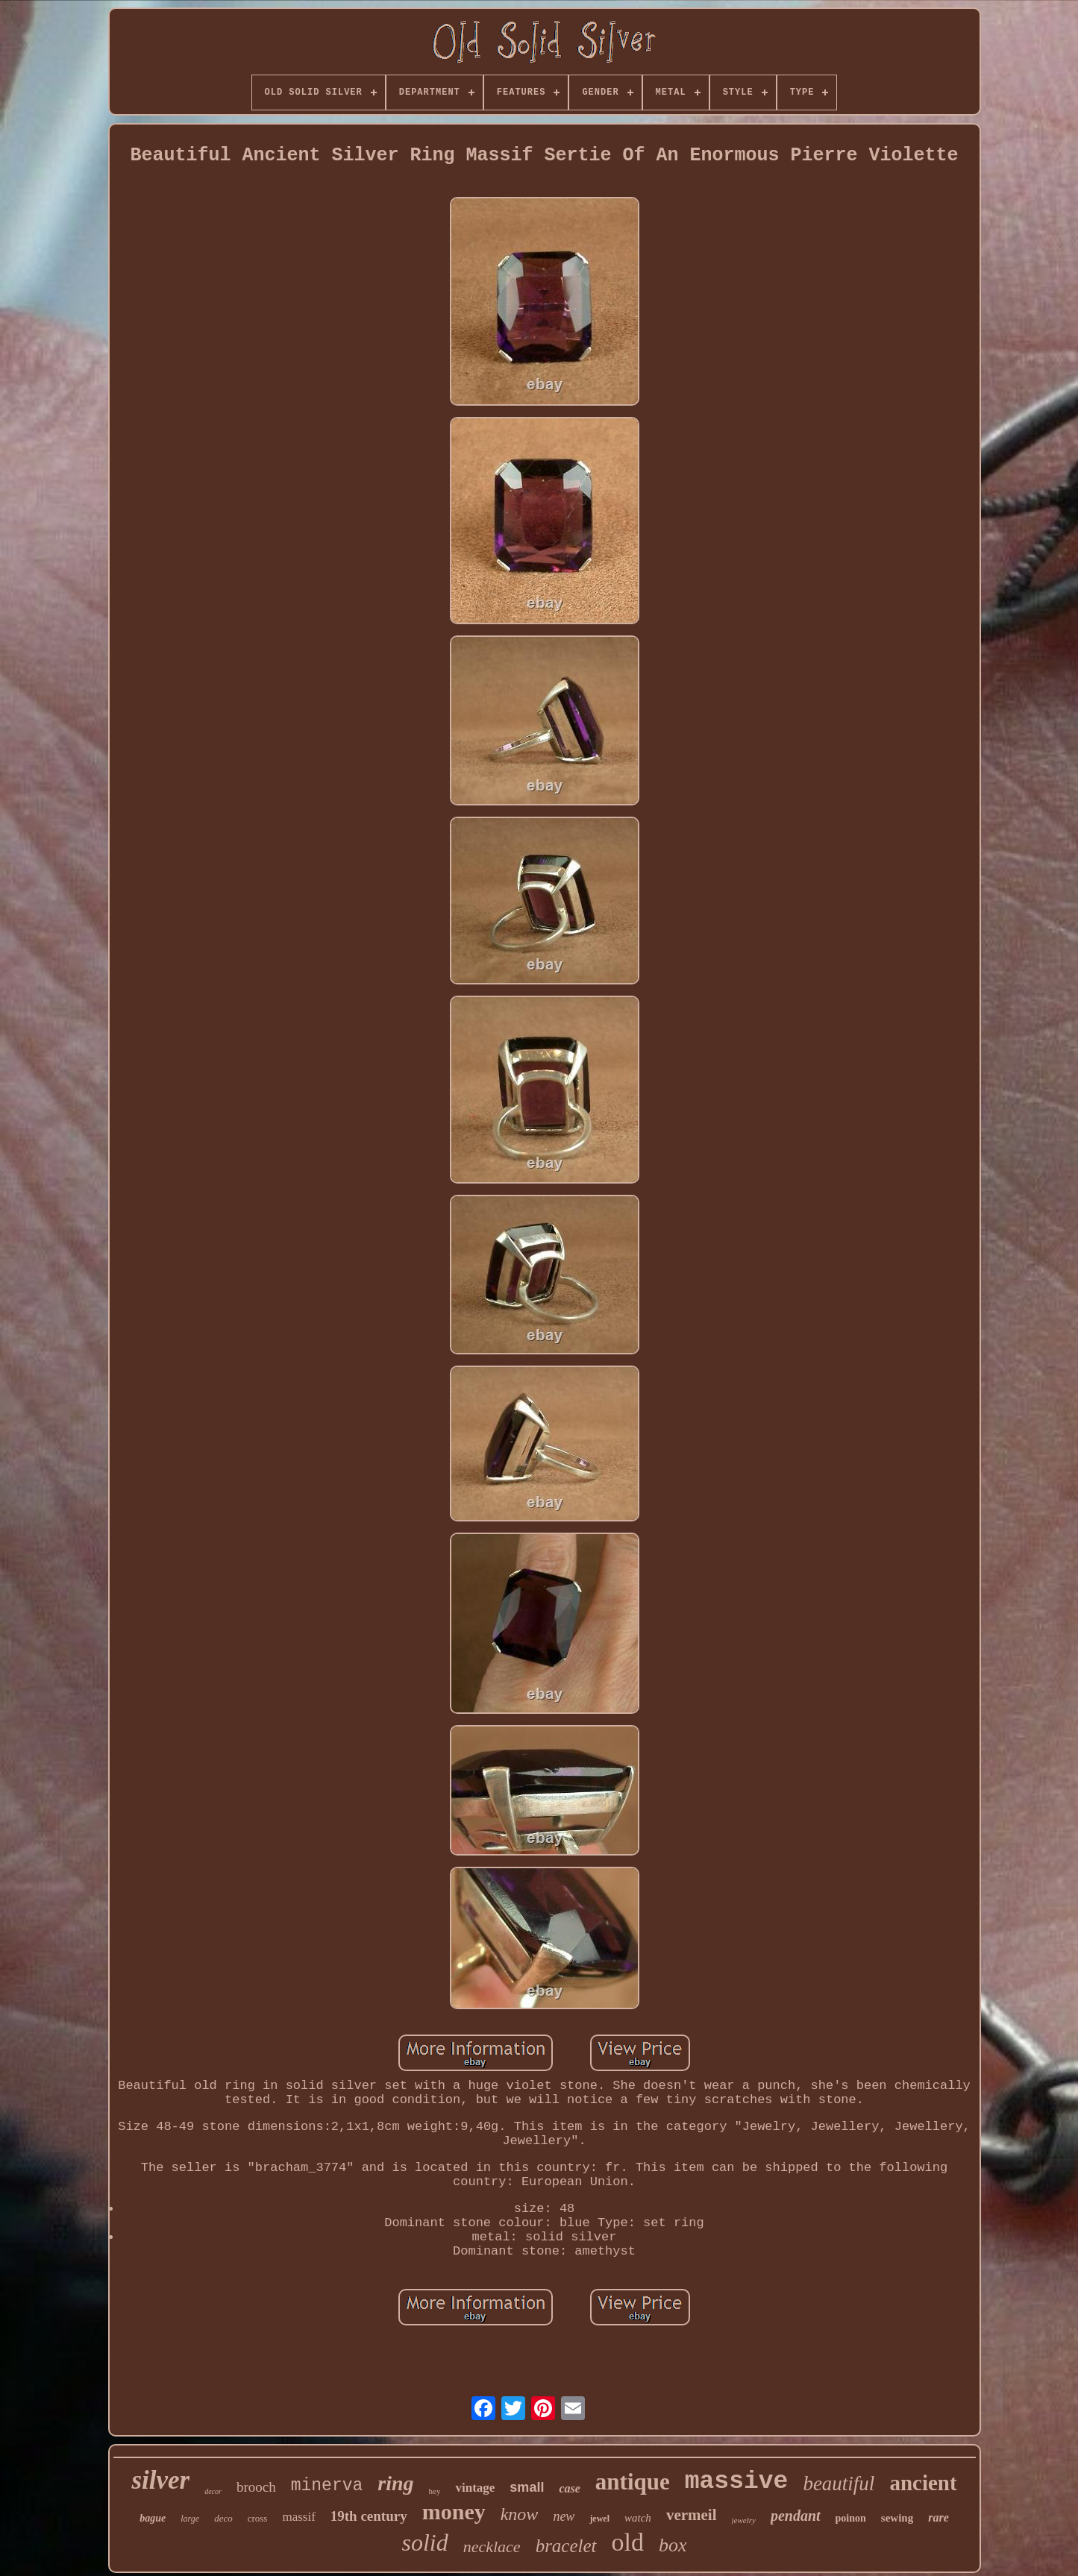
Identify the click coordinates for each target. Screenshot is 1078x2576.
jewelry (744, 2520)
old (628, 2542)
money (454, 2511)
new (563, 2516)
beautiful (838, 2483)
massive (737, 2481)
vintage (475, 2488)
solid (424, 2542)
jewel (599, 2518)
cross (258, 2518)
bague (153, 2518)
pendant (796, 2515)
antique (632, 2482)
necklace (492, 2546)
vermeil (691, 2515)
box (673, 2545)
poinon (851, 2518)
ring (395, 2483)
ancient (922, 2483)
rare (938, 2517)
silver (160, 2480)
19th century (368, 2516)
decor (213, 2491)
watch (637, 2518)
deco (223, 2518)
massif (298, 2517)
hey (435, 2491)
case (569, 2488)
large (190, 2518)
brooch (256, 2487)
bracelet (566, 2546)
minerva (327, 2485)
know (520, 2514)
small (527, 2487)
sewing (897, 2518)
